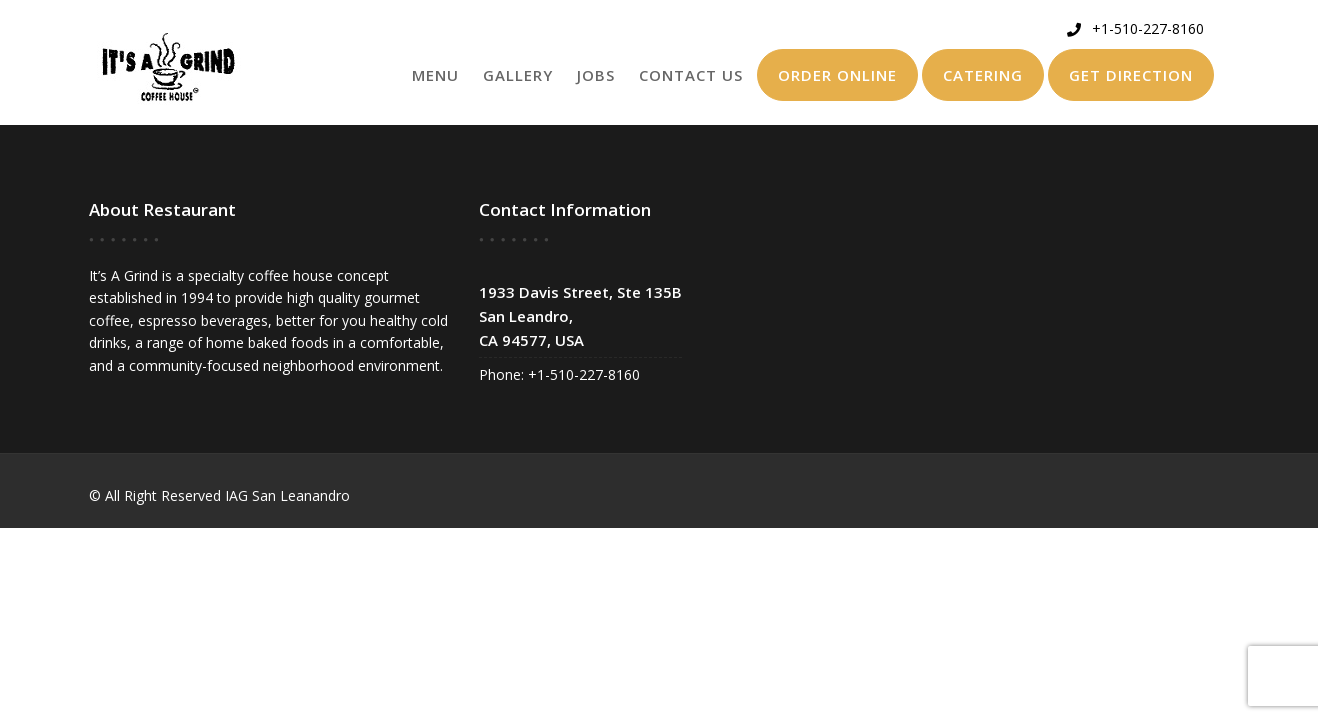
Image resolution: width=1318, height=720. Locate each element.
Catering (983, 75)
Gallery (518, 75)
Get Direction (1131, 75)
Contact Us (691, 75)
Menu (435, 75)
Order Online (837, 75)
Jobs (596, 75)
